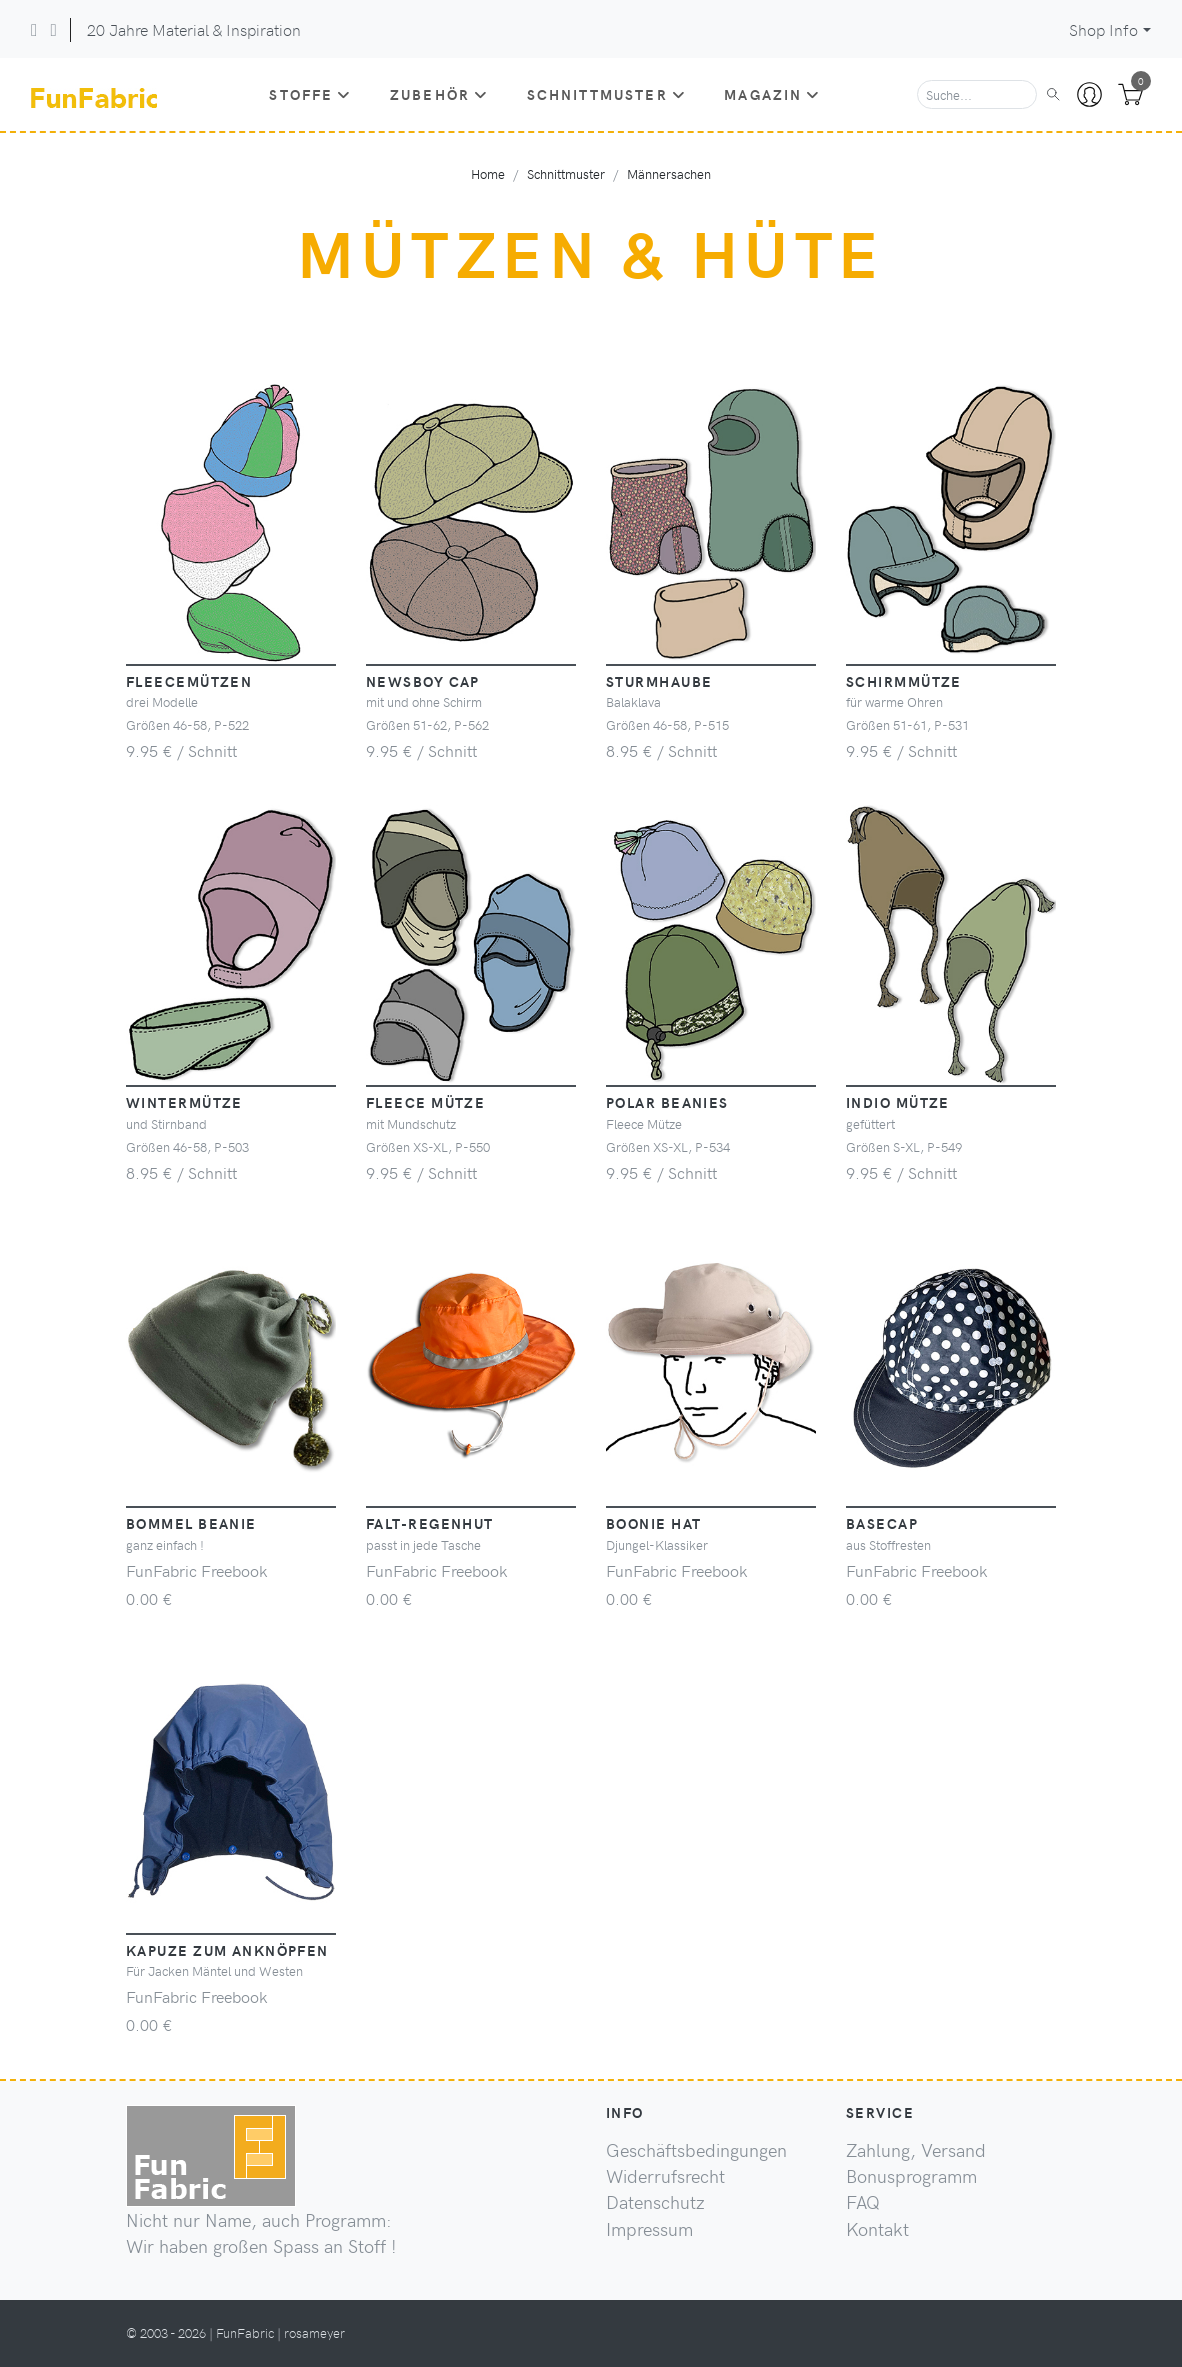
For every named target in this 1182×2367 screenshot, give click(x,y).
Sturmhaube (659, 681)
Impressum (649, 2229)
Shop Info (1103, 29)
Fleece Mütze (425, 1102)
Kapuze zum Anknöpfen (227, 1950)
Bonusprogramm (911, 2176)
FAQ (863, 2202)
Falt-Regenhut (430, 1523)
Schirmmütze (904, 681)
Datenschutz (655, 2202)
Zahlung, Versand (916, 2150)
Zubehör (439, 94)
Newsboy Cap (423, 681)
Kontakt (877, 2229)
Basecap (882, 1523)
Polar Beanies (667, 1102)
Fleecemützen (189, 681)
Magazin (772, 94)
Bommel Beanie (191, 1523)
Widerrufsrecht (665, 2176)
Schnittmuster (606, 94)
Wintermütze (184, 1102)
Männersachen (669, 173)
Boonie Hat (653, 1523)
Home (488, 173)
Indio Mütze (898, 1102)
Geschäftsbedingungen (696, 2150)
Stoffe (310, 94)
